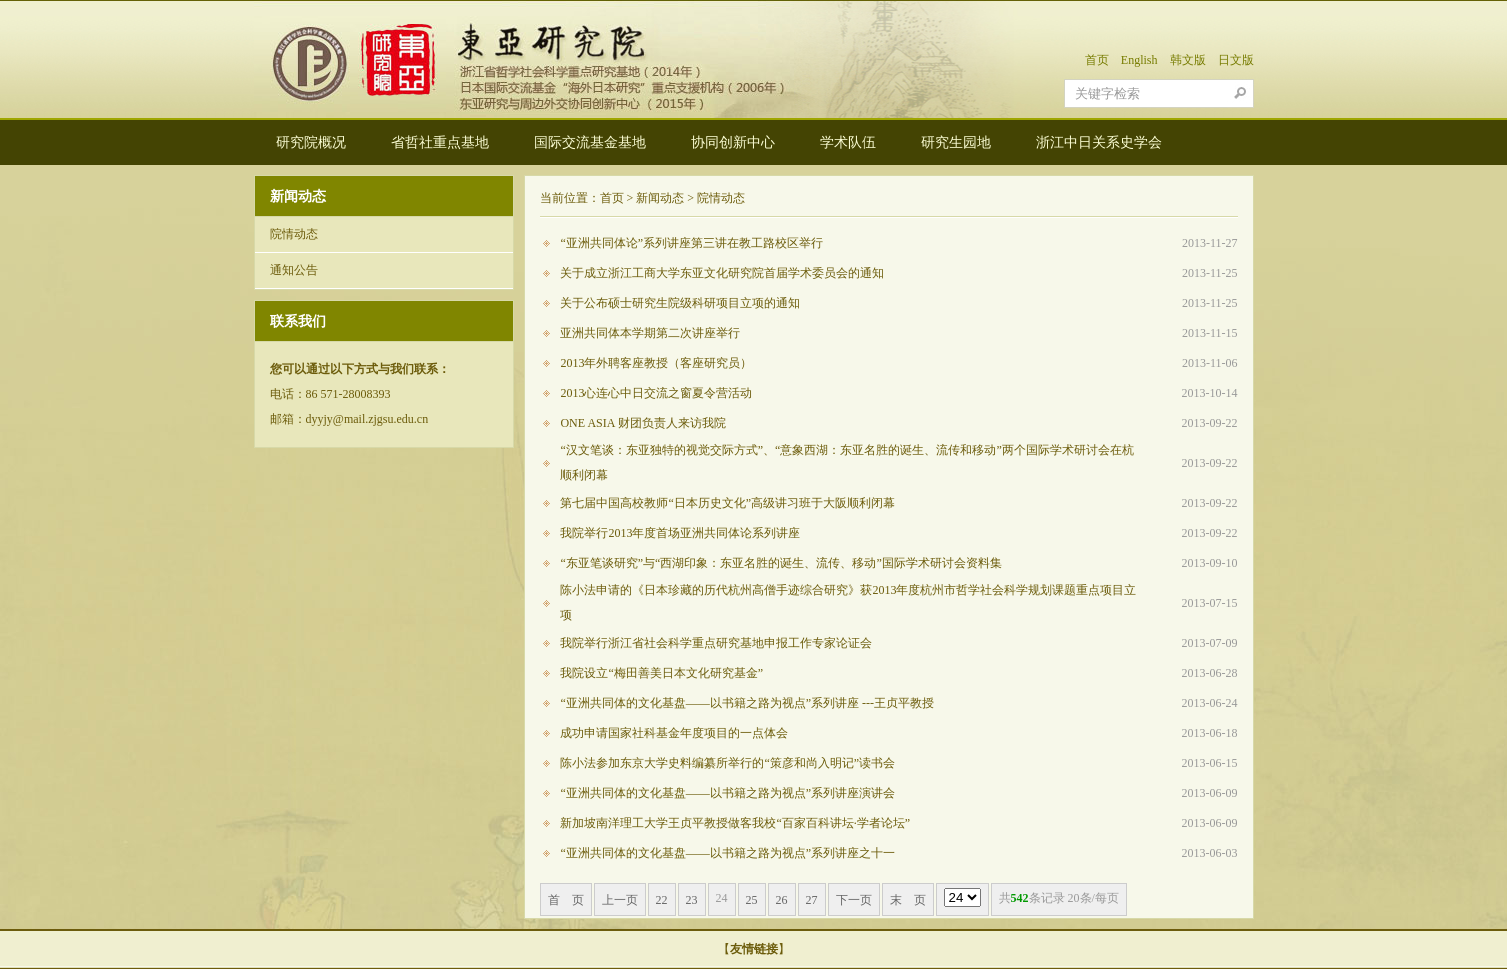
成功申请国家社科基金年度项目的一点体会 (674, 733)
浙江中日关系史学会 (1099, 142)
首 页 (566, 900)
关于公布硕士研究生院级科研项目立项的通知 (680, 303)
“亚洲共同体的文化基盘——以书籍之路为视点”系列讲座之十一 (727, 853)
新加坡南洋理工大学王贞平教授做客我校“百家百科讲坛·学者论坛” (735, 823)
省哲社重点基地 (440, 142)
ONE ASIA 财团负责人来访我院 (642, 423)
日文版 (1236, 60)
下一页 (854, 900)
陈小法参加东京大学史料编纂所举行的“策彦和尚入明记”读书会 (727, 763)
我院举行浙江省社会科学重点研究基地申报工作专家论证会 (716, 643)
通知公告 (294, 270)
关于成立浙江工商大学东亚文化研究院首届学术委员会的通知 (722, 273)
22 (662, 900)
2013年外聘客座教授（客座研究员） (656, 363)
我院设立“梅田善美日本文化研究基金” (661, 673)
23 (692, 900)
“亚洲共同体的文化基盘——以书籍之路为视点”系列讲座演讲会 (727, 793)
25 (752, 900)
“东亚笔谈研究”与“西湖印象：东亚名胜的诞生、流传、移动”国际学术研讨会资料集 (780, 563)
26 (782, 900)
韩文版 (1188, 60)
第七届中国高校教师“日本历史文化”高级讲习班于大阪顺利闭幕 (727, 503)
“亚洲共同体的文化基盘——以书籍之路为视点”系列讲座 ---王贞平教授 (747, 703)
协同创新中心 (733, 142)
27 (812, 900)
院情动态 (294, 234)
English (1139, 60)
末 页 (908, 900)
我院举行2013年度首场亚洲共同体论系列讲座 (680, 533)
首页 (1097, 60)
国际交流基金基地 (590, 142)
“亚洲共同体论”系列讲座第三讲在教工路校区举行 (691, 243)
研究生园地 (956, 142)
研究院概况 (311, 142)
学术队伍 (848, 142)
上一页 (620, 900)
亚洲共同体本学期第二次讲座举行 (650, 333)
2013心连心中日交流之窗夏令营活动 (656, 393)
